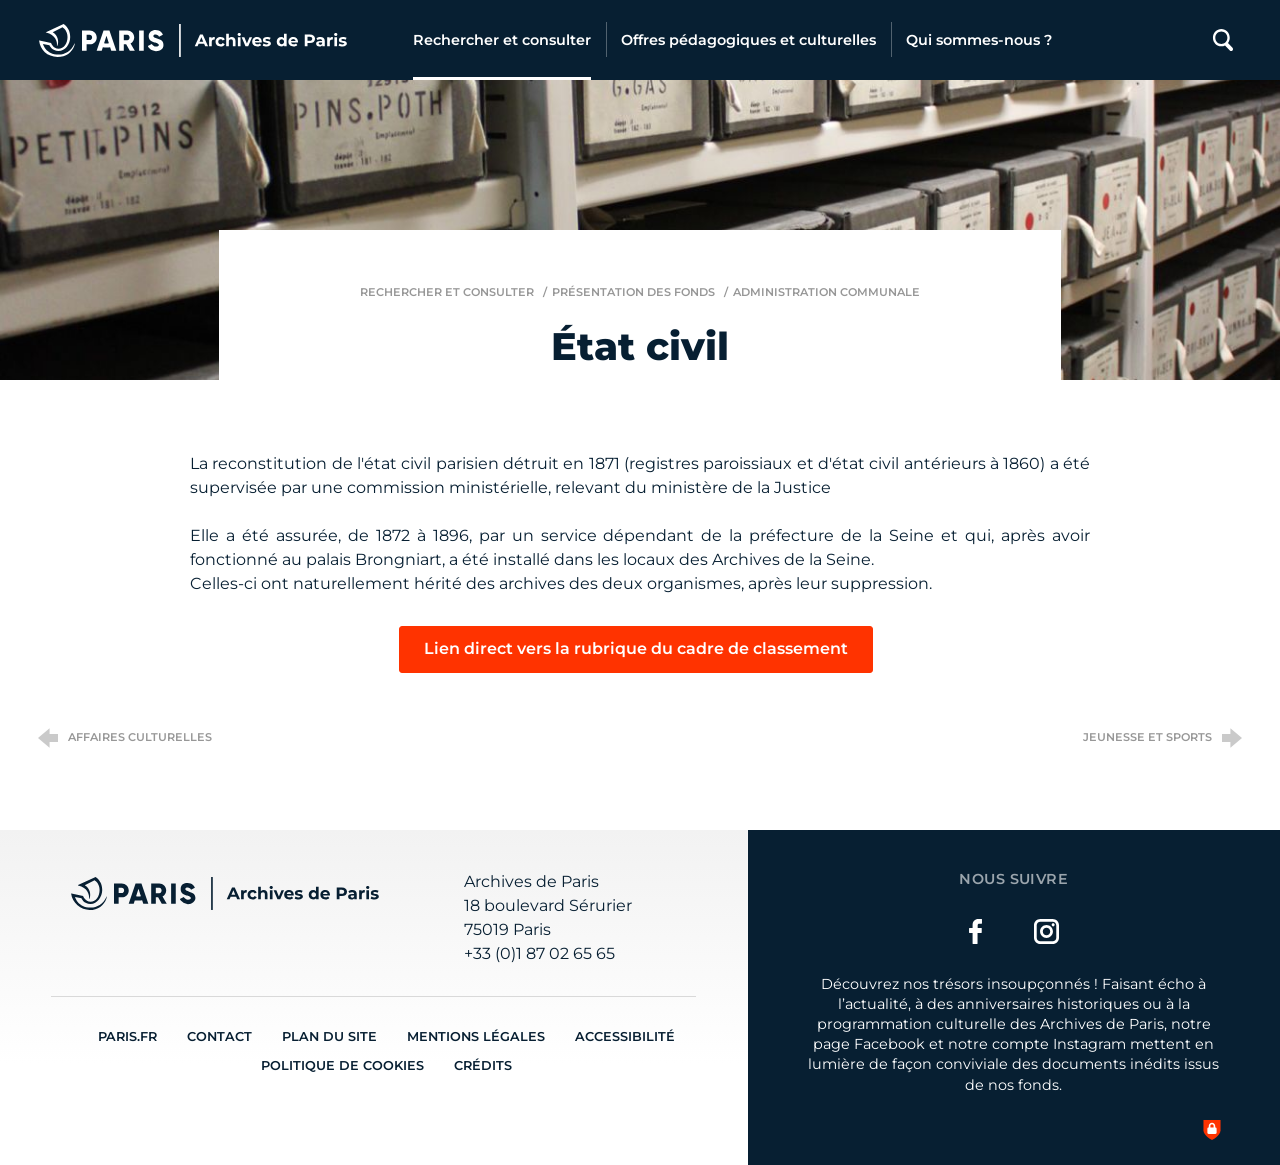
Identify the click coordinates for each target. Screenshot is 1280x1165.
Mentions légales (476, 1036)
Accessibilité (625, 1036)
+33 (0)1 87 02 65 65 (539, 953)
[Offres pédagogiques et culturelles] (748, 40)
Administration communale (826, 292)
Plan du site (329, 1036)
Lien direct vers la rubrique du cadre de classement (636, 648)
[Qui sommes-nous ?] (979, 40)
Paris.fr (127, 1036)
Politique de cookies (342, 1065)
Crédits (483, 1065)
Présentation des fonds (633, 292)
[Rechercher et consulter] (502, 40)
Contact (219, 1036)
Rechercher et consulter (447, 292)
